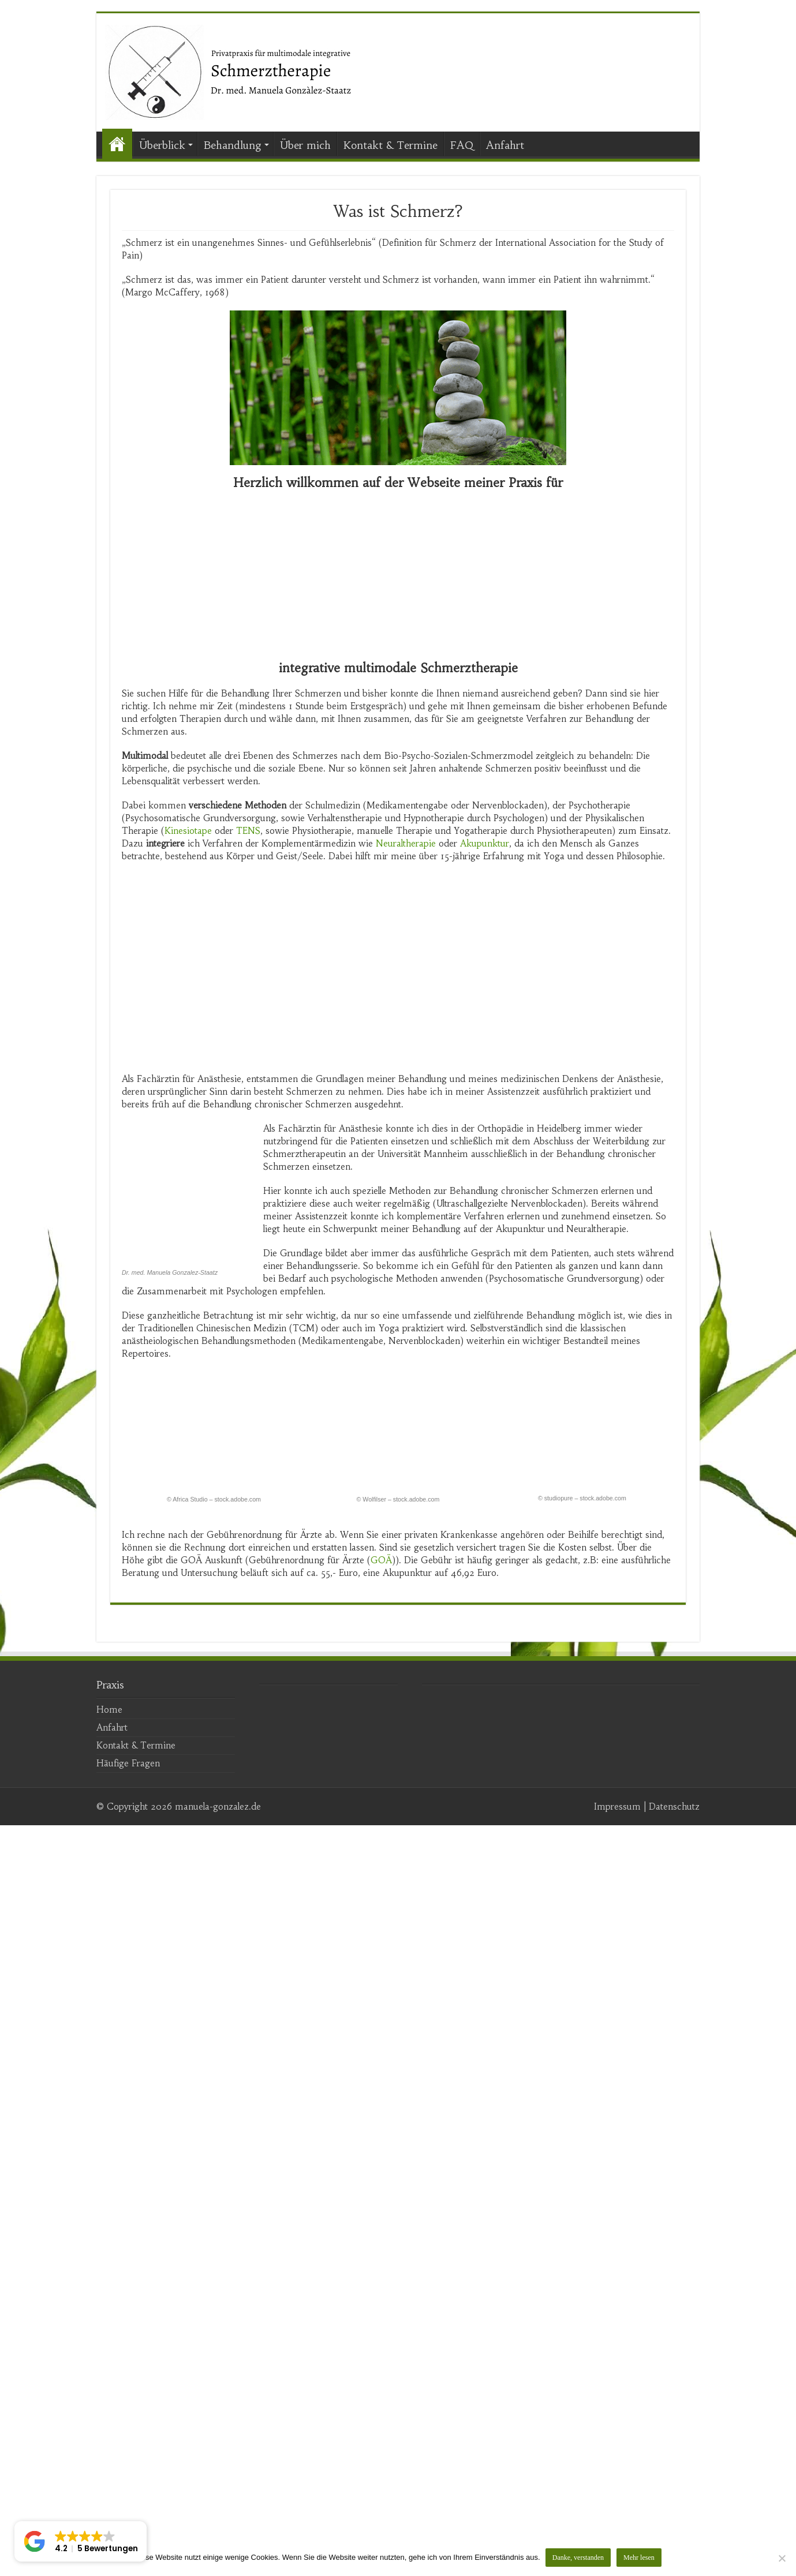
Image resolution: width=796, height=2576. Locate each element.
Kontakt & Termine (390, 145)
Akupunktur (484, 843)
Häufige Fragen (128, 2513)
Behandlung (232, 145)
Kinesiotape (188, 830)
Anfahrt (505, 145)
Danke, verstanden (578, 2558)
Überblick (162, 145)
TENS (248, 830)
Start (117, 144)
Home (109, 2460)
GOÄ (381, 2310)
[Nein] (781, 2558)
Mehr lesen (639, 2558)
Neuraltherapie (406, 843)
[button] (80, 2541)
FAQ (461, 145)
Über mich (305, 145)
